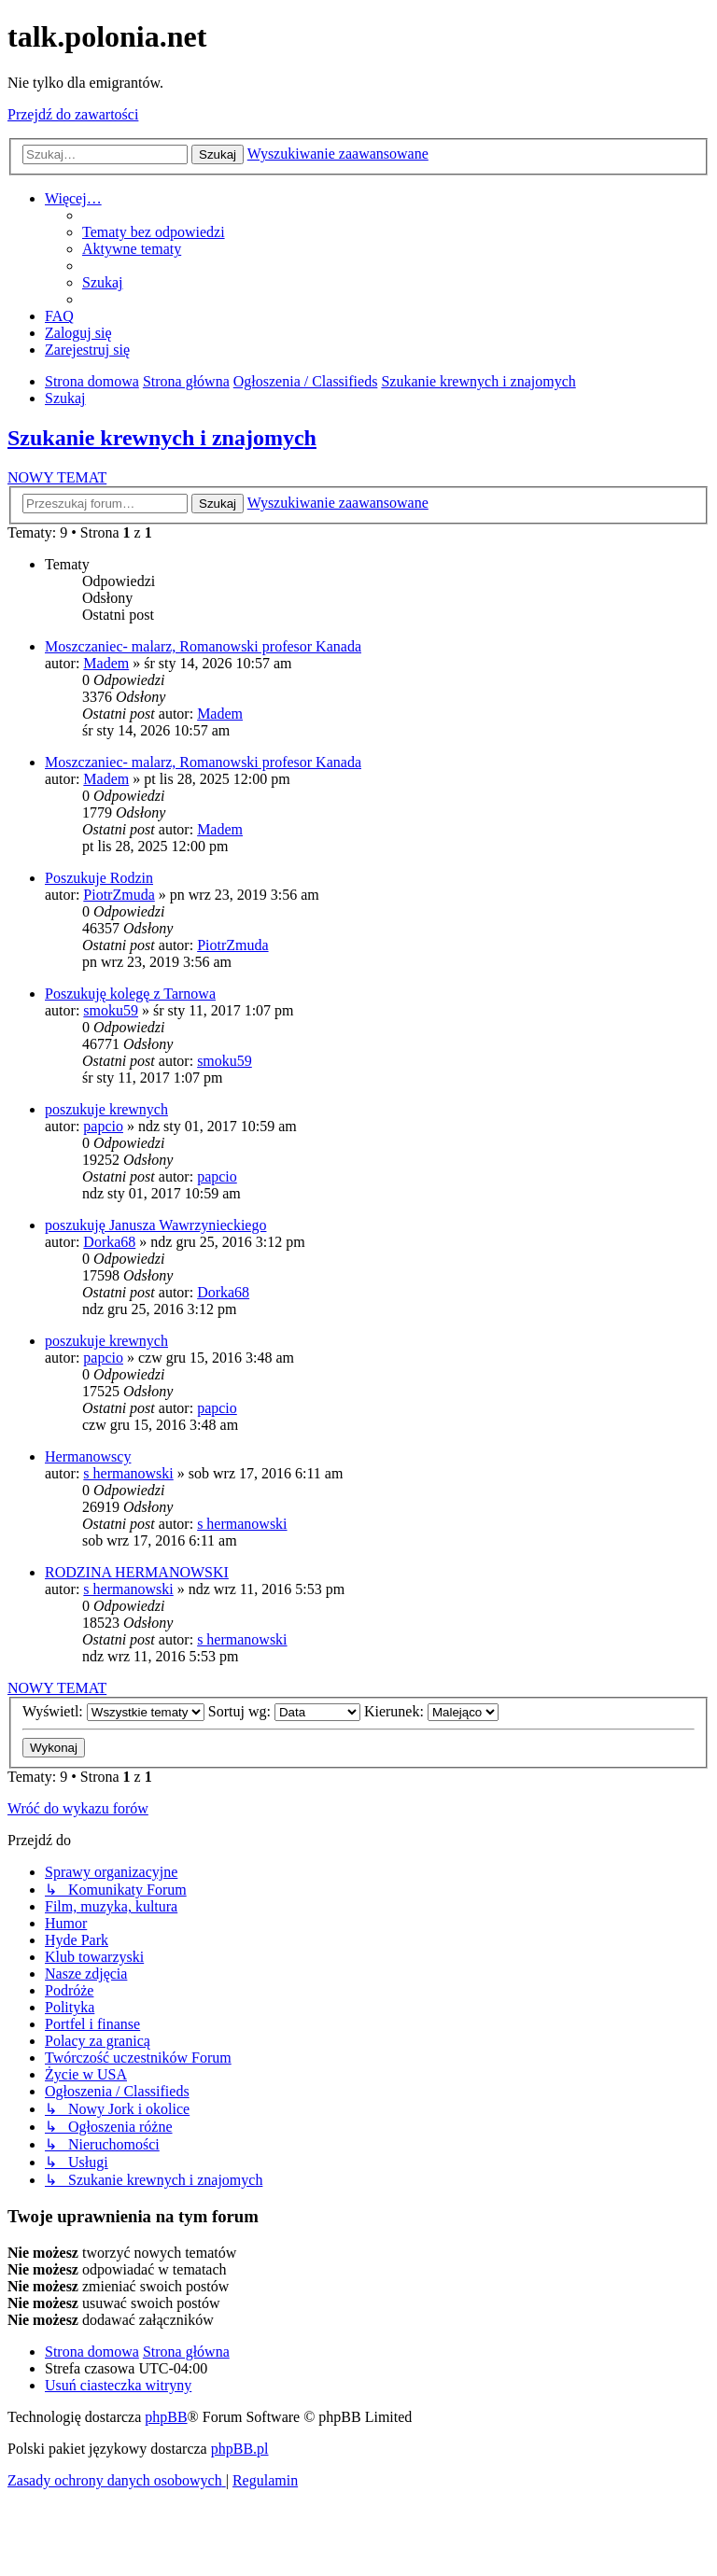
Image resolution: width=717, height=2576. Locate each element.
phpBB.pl (240, 2449)
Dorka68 (109, 1242)
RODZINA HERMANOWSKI (137, 1572)
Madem (106, 663)
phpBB (166, 2417)
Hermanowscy (88, 1456)
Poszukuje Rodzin (99, 878)
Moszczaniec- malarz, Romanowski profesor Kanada (203, 646)
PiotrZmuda (118, 895)
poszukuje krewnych (106, 1109)
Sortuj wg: (284, 1711)
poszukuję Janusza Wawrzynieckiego (155, 1225)
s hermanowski (128, 1473)
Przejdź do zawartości (72, 114)
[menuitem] (153, 232)
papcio (103, 1126)
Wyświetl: (113, 1711)
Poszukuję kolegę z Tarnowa (130, 993)
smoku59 (110, 1010)
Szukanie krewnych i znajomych (161, 438)
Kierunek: (431, 1711)
